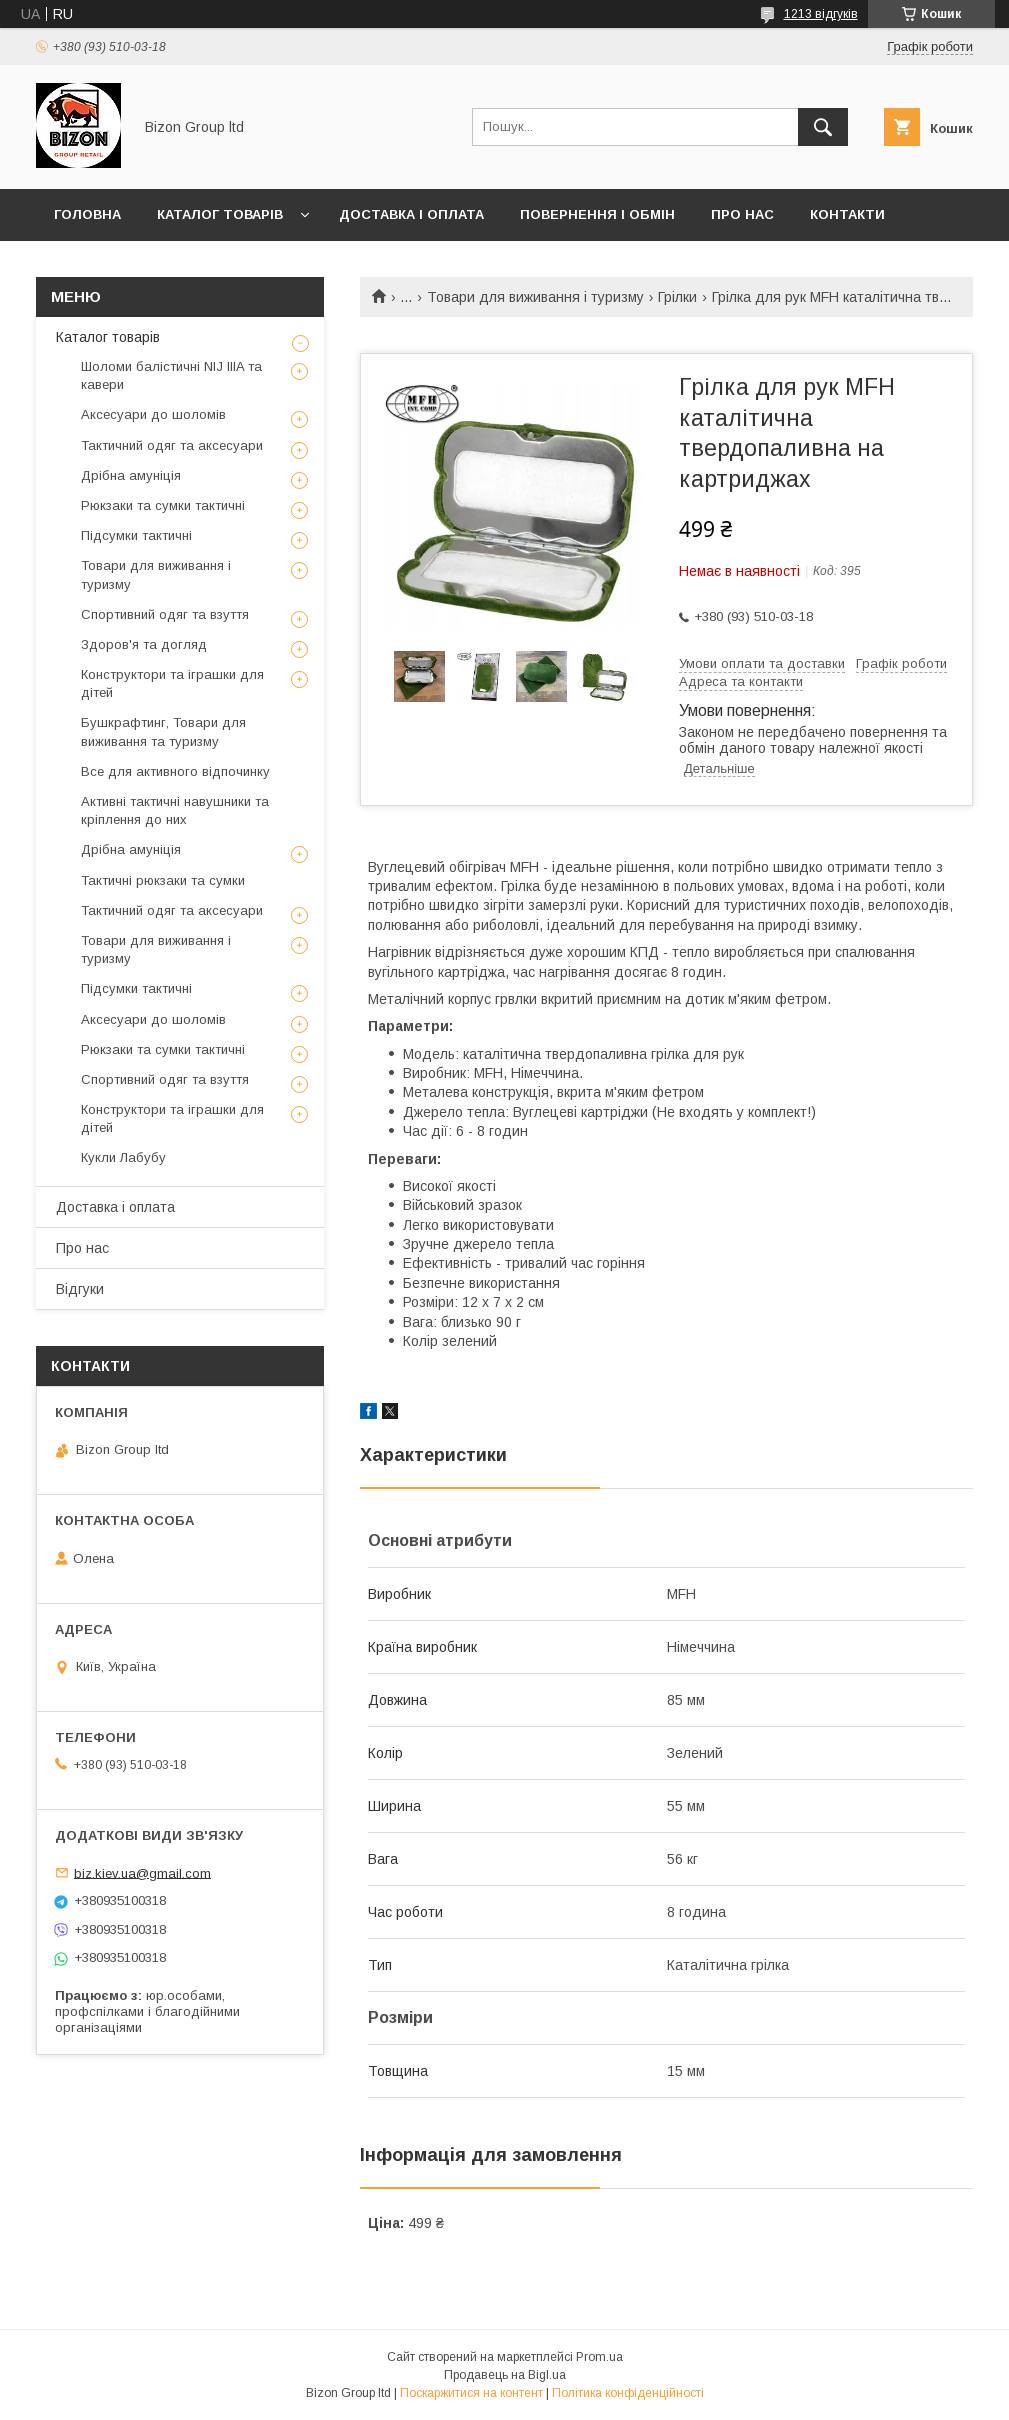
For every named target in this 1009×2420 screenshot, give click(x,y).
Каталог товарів (220, 214)
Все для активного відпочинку (175, 771)
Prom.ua (599, 2357)
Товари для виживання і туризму (535, 297)
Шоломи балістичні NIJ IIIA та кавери (171, 375)
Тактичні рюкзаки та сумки (163, 880)
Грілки (677, 297)
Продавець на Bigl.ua (505, 2375)
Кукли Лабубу (123, 1157)
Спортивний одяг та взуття (165, 614)
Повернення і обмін (597, 214)
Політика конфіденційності (628, 2393)
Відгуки (80, 1289)
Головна (87, 214)
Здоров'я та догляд (144, 644)
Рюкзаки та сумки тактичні (163, 505)
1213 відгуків (821, 14)
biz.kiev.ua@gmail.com (142, 1872)
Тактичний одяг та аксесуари (172, 445)
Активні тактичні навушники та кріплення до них (175, 810)
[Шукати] (823, 127)
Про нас (742, 214)
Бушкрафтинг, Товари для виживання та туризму (163, 731)
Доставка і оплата (411, 214)
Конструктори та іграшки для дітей (172, 683)
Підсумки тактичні (136, 535)
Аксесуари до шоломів (153, 414)
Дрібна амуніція (131, 475)
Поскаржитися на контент (471, 2393)
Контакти (847, 214)
